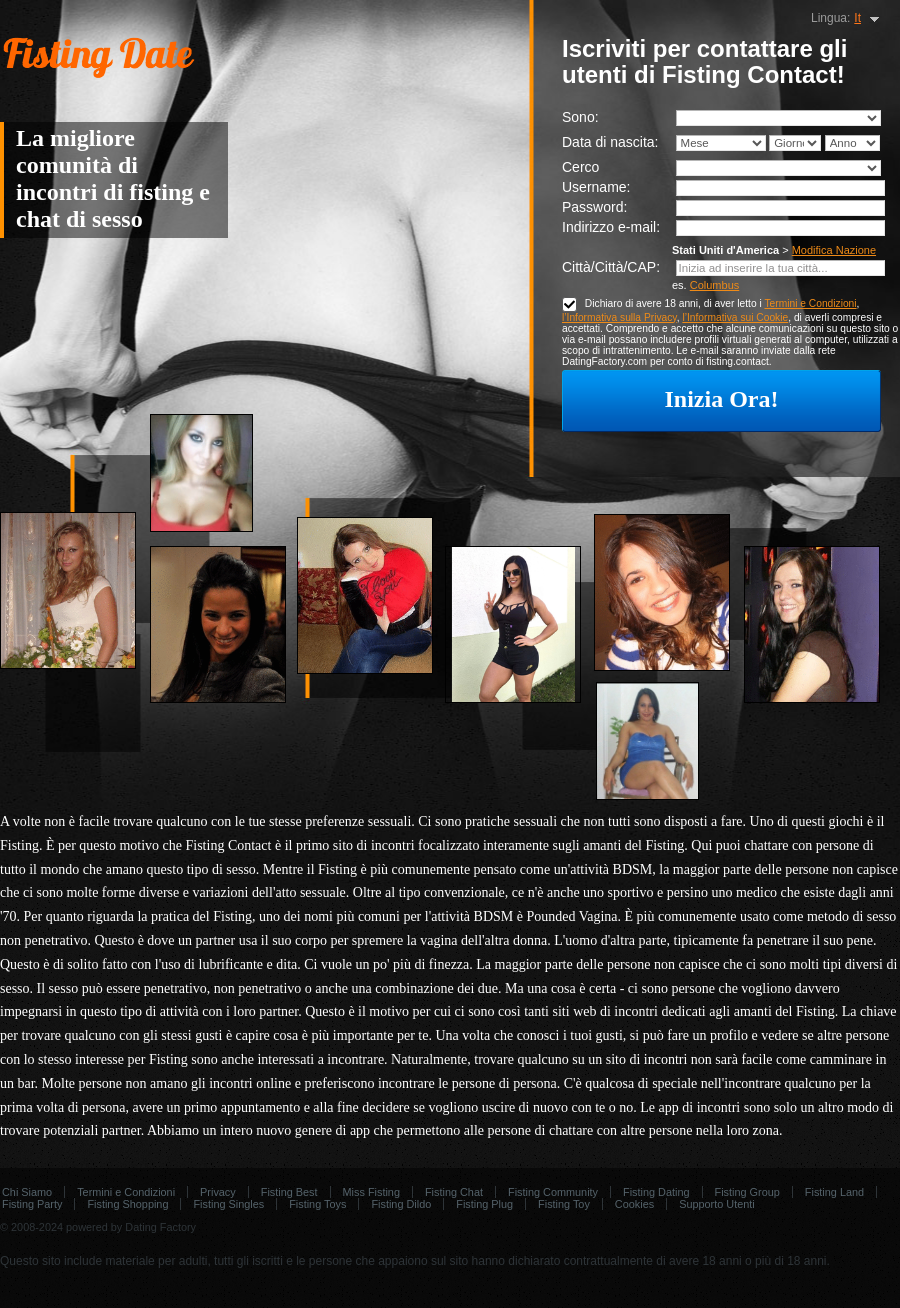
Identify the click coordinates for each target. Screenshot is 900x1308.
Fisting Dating (656, 1192)
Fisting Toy (564, 1204)
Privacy (218, 1192)
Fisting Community (553, 1192)
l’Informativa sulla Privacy (619, 317)
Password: (594, 207)
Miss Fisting (371, 1192)
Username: (596, 187)
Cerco (580, 167)
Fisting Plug (484, 1204)
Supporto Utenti (717, 1204)
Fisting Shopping (127, 1204)
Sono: (580, 117)
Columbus (715, 285)
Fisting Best (289, 1192)
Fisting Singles (228, 1204)
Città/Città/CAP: (611, 267)
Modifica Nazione (834, 250)
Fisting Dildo (401, 1204)
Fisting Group (747, 1192)
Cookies (634, 1204)
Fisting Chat (454, 1192)
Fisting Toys (317, 1204)
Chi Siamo (27, 1192)
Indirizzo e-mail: (611, 227)
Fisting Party (32, 1204)
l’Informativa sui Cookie (735, 317)
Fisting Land (834, 1192)
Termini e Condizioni (810, 303)
